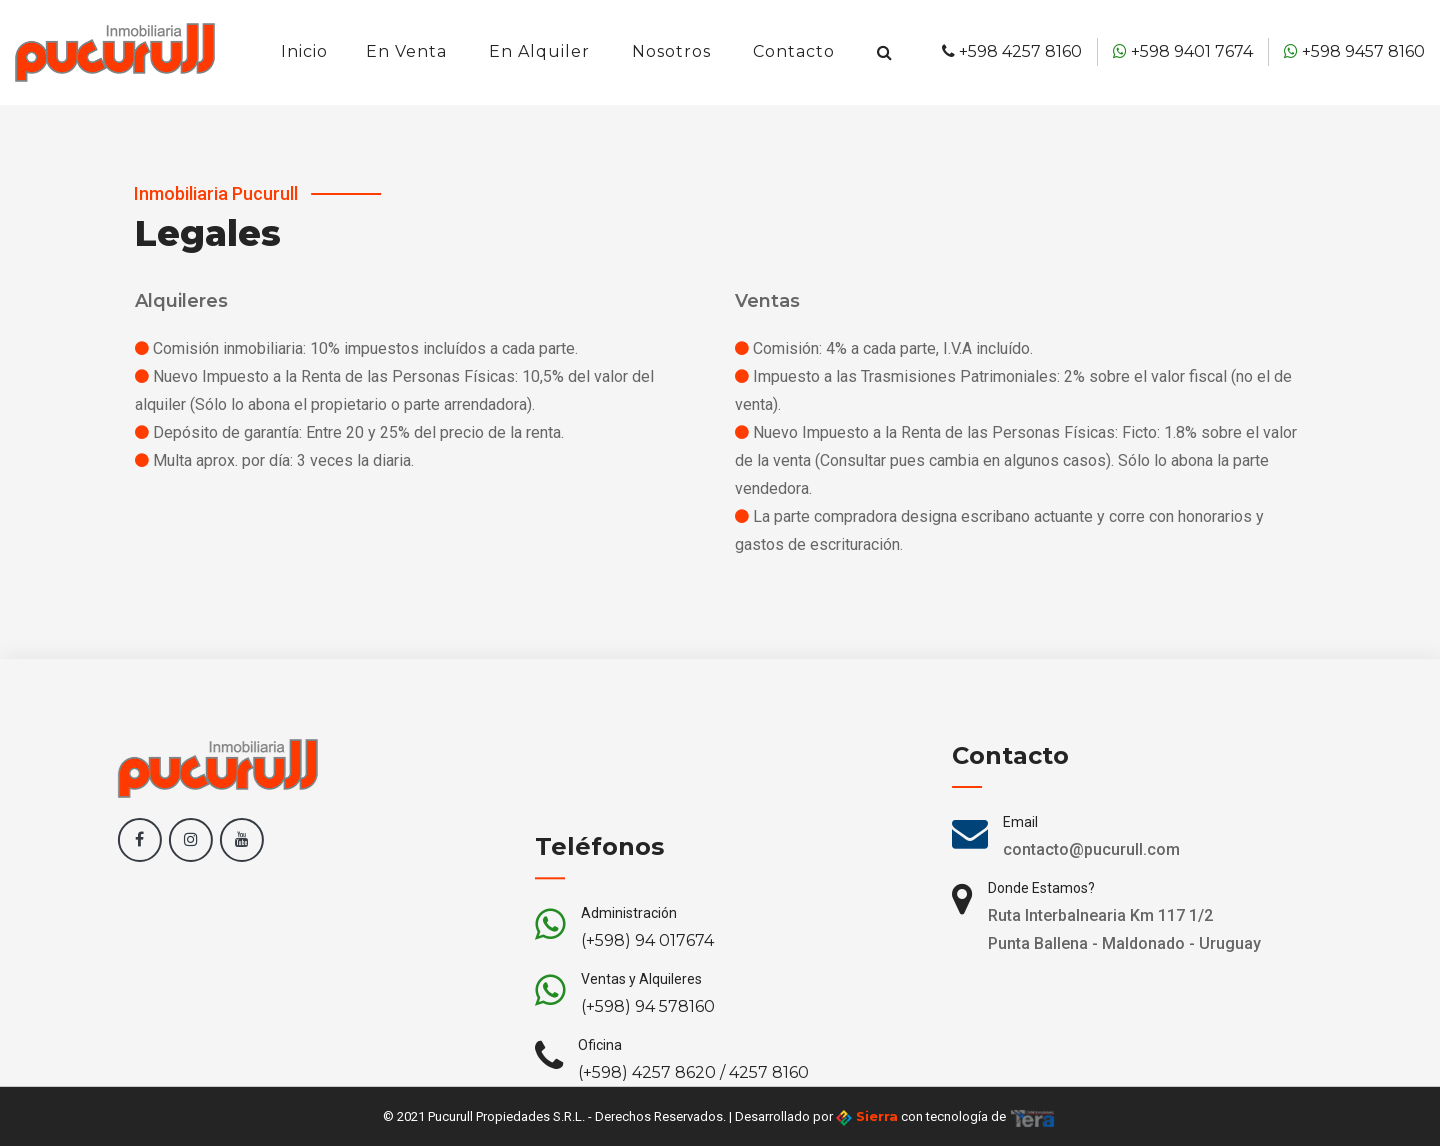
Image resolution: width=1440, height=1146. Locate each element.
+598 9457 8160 (1354, 51)
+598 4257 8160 (1012, 51)
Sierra (867, 1117)
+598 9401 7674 (1183, 51)
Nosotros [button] (671, 51)
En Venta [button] (406, 51)
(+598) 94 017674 (647, 988)
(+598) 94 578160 (648, 1054)
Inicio (304, 51)
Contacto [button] (794, 51)
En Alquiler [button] (539, 51)
